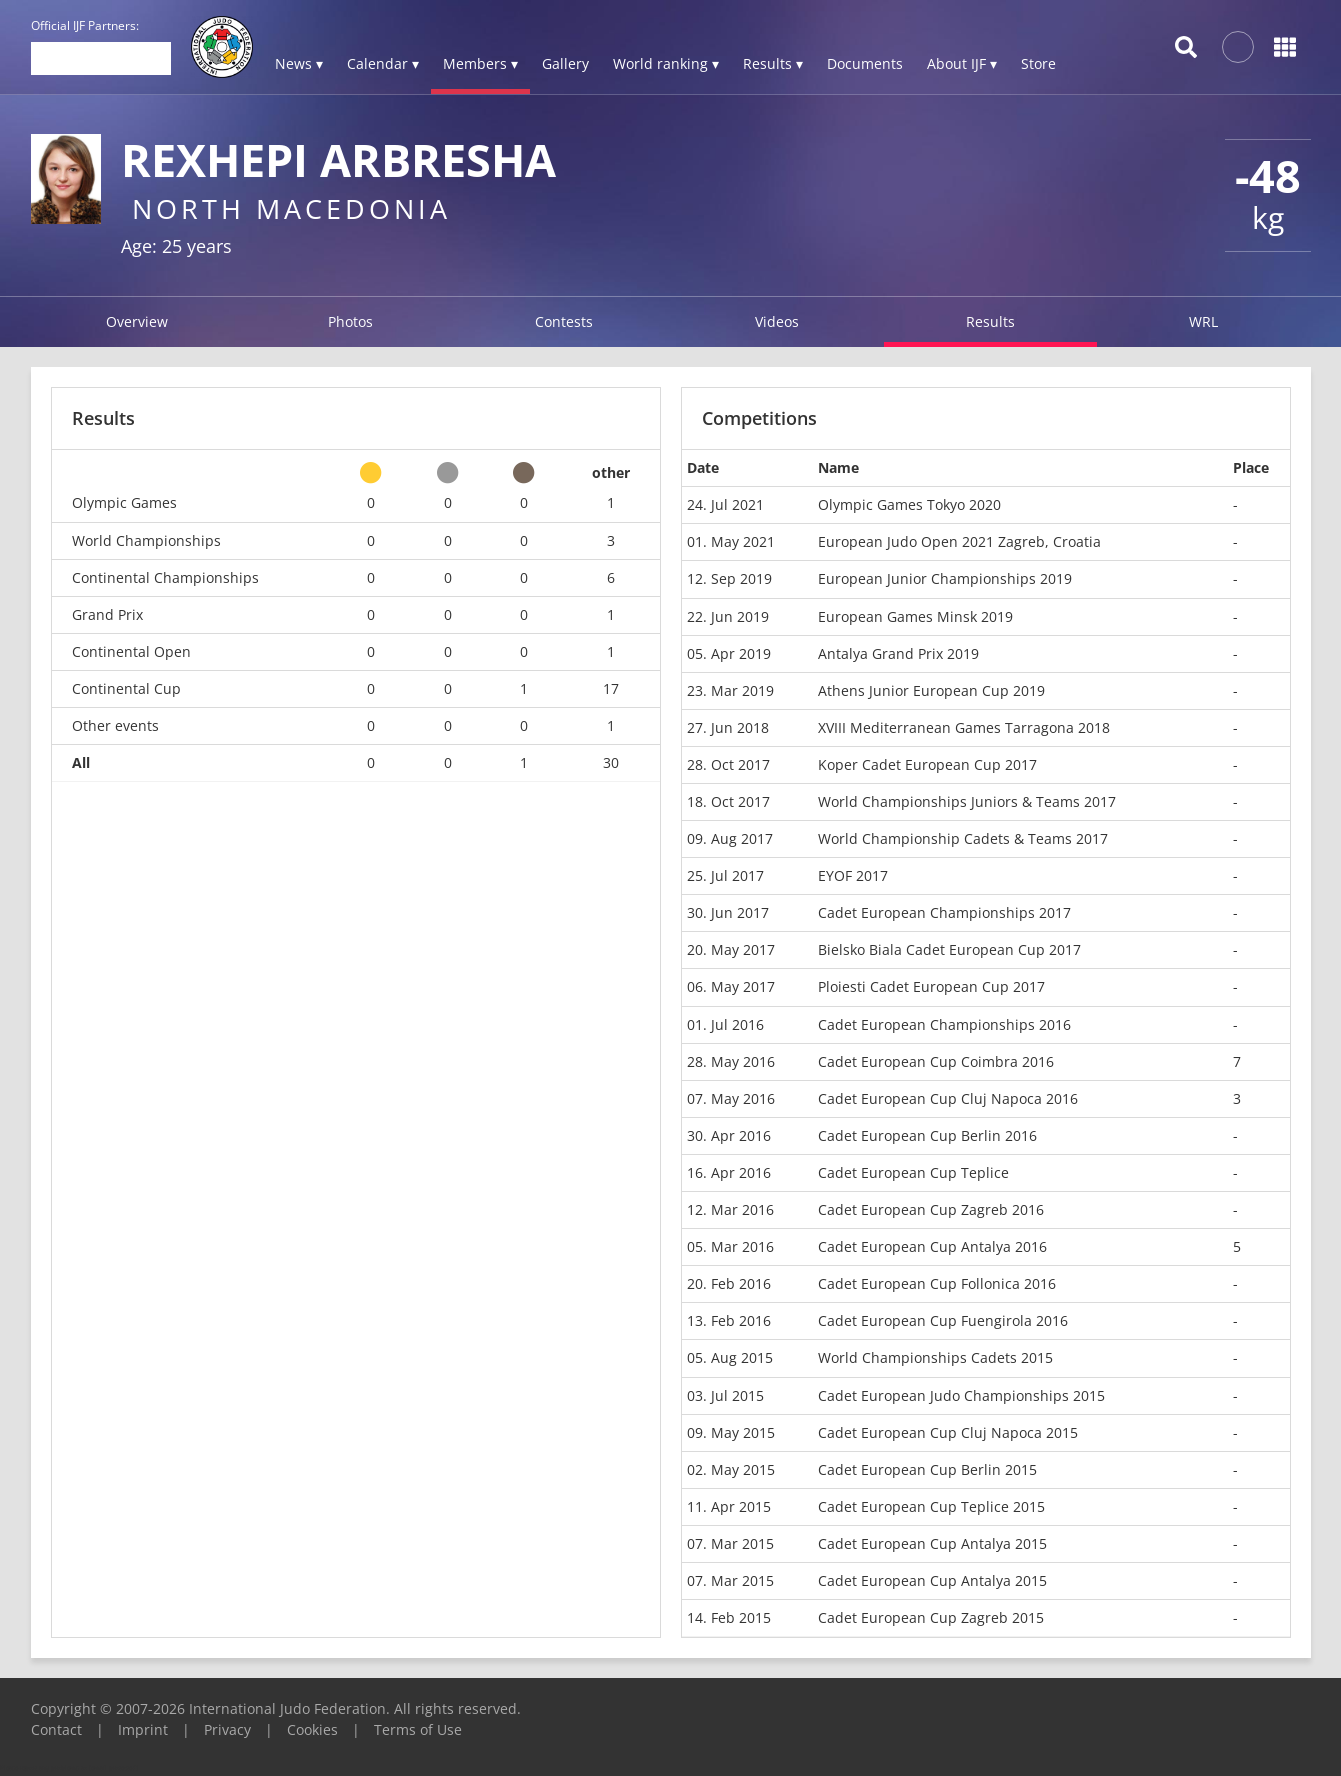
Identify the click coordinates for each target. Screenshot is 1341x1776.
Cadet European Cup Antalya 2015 (932, 1543)
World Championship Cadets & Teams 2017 (963, 838)
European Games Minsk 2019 (915, 616)
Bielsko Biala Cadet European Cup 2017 (949, 949)
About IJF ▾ (962, 63)
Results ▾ (773, 63)
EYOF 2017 (853, 875)
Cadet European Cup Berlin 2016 (927, 1135)
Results (990, 321)
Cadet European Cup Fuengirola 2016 (943, 1320)
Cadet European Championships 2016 (944, 1024)
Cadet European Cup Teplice (913, 1172)
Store (1038, 63)
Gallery (565, 63)
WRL (1203, 321)
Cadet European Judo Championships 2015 (961, 1395)
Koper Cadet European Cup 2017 (927, 764)
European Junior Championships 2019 (945, 578)
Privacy (227, 1729)
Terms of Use (418, 1729)
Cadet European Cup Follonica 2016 (937, 1283)
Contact (56, 1729)
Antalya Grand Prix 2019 (898, 653)
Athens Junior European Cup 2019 (931, 690)
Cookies (312, 1729)
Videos (777, 321)
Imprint (143, 1729)
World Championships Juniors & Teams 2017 (967, 801)
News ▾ (299, 63)
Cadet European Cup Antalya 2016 (932, 1246)
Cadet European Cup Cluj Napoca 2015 (948, 1432)
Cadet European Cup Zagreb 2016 (931, 1209)
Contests (564, 321)
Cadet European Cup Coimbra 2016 (936, 1061)
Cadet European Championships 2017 (944, 912)
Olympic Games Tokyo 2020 (909, 504)
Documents (865, 63)
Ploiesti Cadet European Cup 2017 (931, 986)
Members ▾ (480, 63)
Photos (350, 321)
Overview (137, 321)
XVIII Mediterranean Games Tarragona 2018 (964, 727)
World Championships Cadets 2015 (935, 1357)
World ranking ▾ (666, 63)
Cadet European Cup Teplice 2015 (931, 1506)
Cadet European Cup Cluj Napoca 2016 (948, 1098)
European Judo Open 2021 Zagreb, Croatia (959, 541)
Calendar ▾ (383, 63)
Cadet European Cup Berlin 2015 (927, 1469)
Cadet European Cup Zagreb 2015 (931, 1617)
